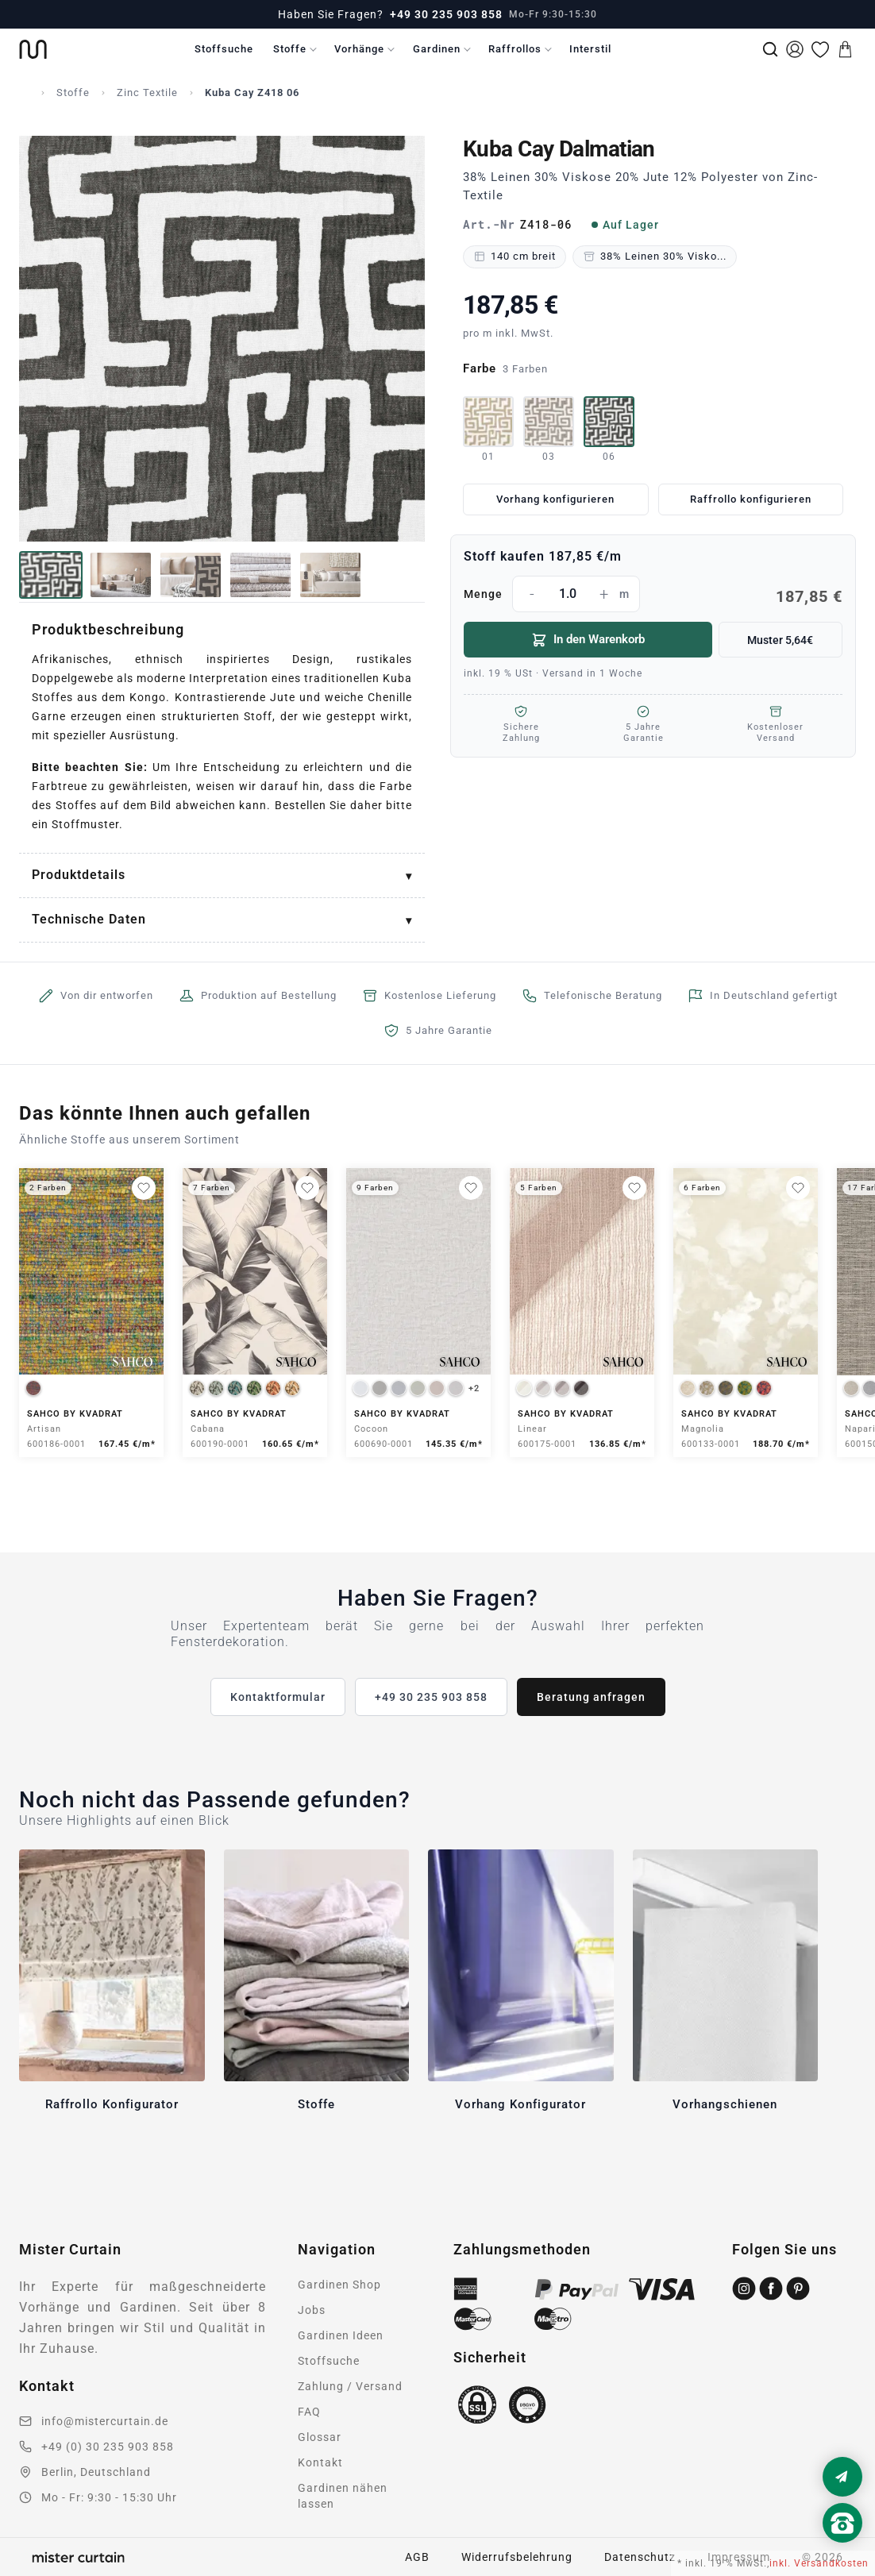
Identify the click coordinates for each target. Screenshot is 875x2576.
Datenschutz (640, 2557)
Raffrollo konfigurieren (750, 499)
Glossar (319, 2437)
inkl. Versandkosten (819, 2563)
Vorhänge (359, 49)
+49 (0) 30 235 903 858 (107, 2446)
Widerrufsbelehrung (516, 2557)
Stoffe (289, 49)
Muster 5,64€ (780, 640)
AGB (417, 2557)
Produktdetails (78, 874)
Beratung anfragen (591, 1697)
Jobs (312, 2310)
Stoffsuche (224, 49)
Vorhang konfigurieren (555, 499)
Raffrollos (515, 49)
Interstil (590, 49)
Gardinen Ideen (341, 2335)
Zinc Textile (147, 92)
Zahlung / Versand (350, 2386)
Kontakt (320, 2462)
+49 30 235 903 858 (446, 14)
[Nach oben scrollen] (842, 2550)
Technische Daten (89, 919)
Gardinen (437, 49)
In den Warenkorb (588, 640)
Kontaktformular (278, 1697)
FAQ (309, 2411)
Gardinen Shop (339, 2284)
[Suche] (770, 49)
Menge (653, 594)
